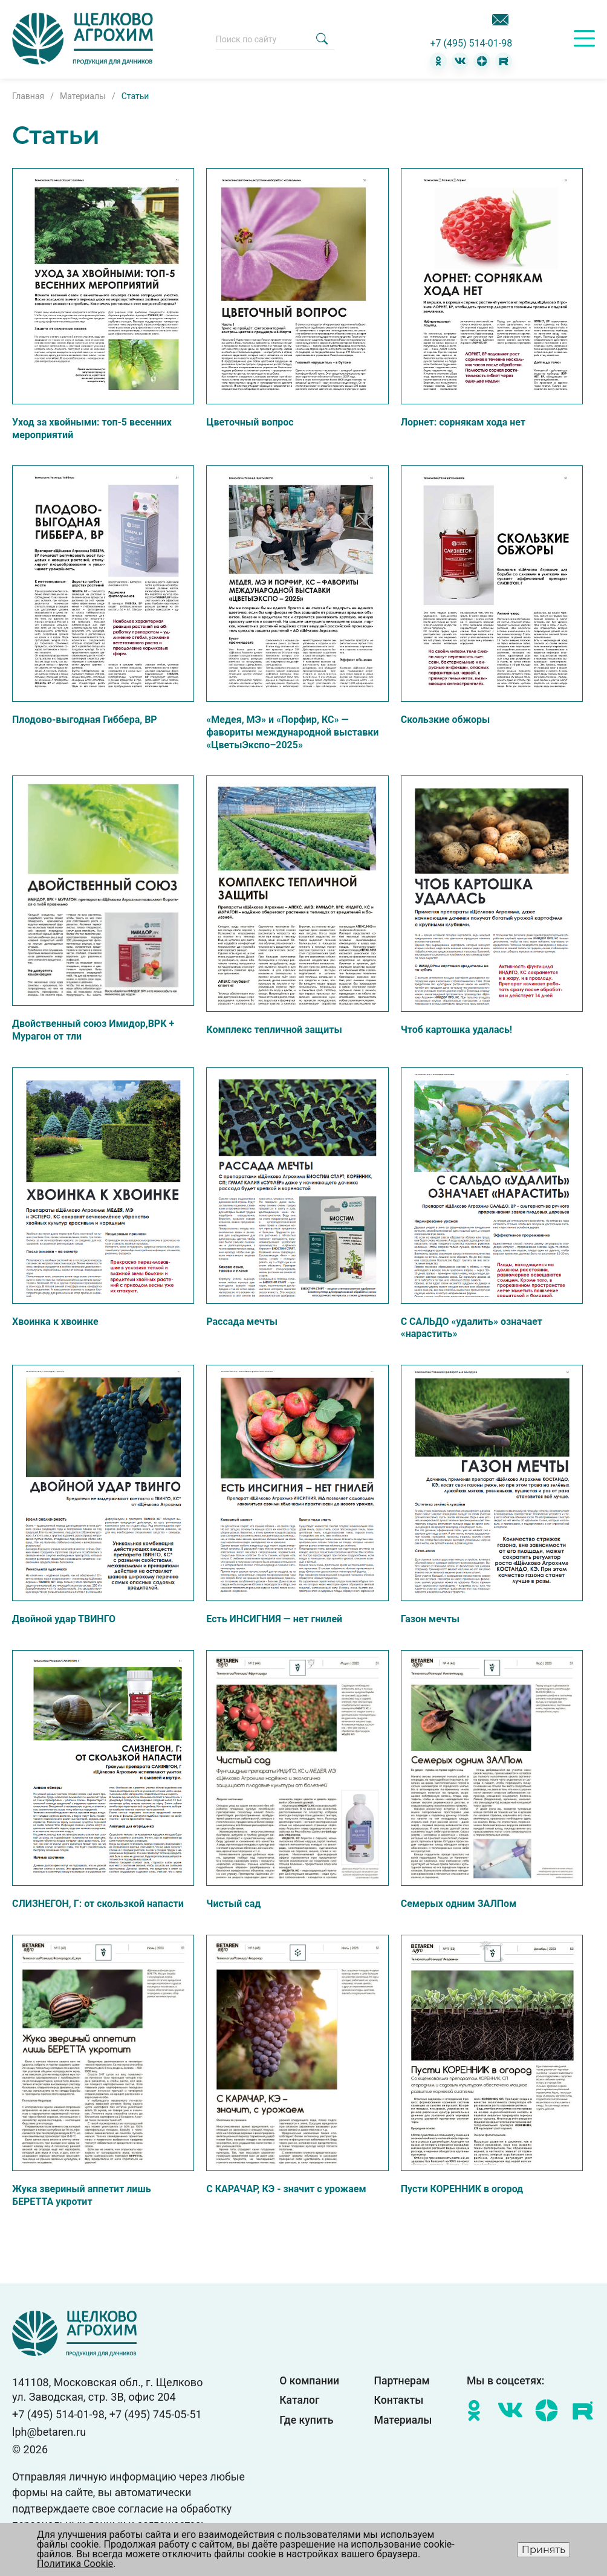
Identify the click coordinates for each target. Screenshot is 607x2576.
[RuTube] (503, 61)
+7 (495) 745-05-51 (155, 2414)
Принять (543, 2549)
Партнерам (402, 2381)
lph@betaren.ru (49, 2432)
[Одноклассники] (438, 61)
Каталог (299, 2400)
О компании (309, 2381)
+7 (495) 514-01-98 (471, 43)
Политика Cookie (75, 2563)
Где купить (306, 2420)
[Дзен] (481, 61)
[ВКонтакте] (460, 61)
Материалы (403, 2420)
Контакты (399, 2400)
